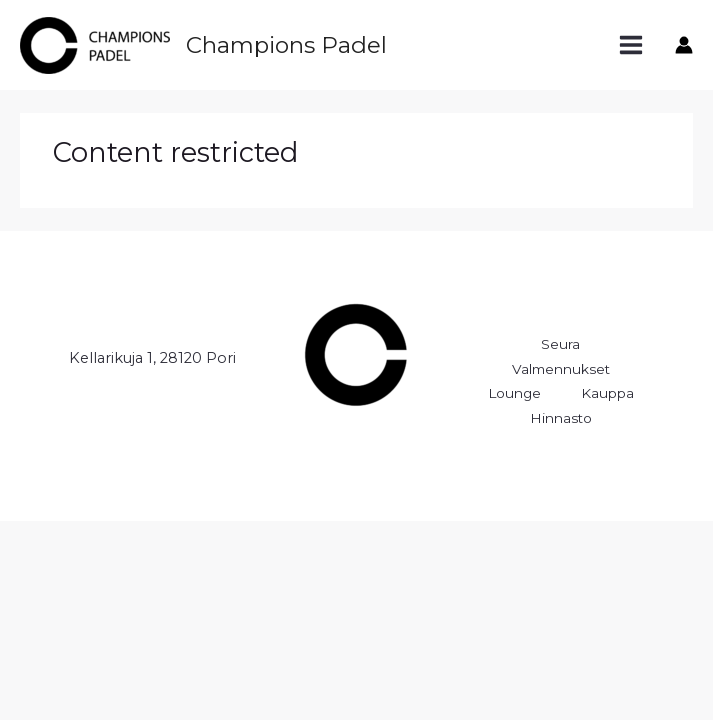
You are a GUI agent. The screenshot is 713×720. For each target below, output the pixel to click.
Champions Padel (286, 45)
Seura (560, 344)
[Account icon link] (684, 45)
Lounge (514, 393)
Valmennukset (561, 369)
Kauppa (607, 393)
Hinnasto (561, 418)
